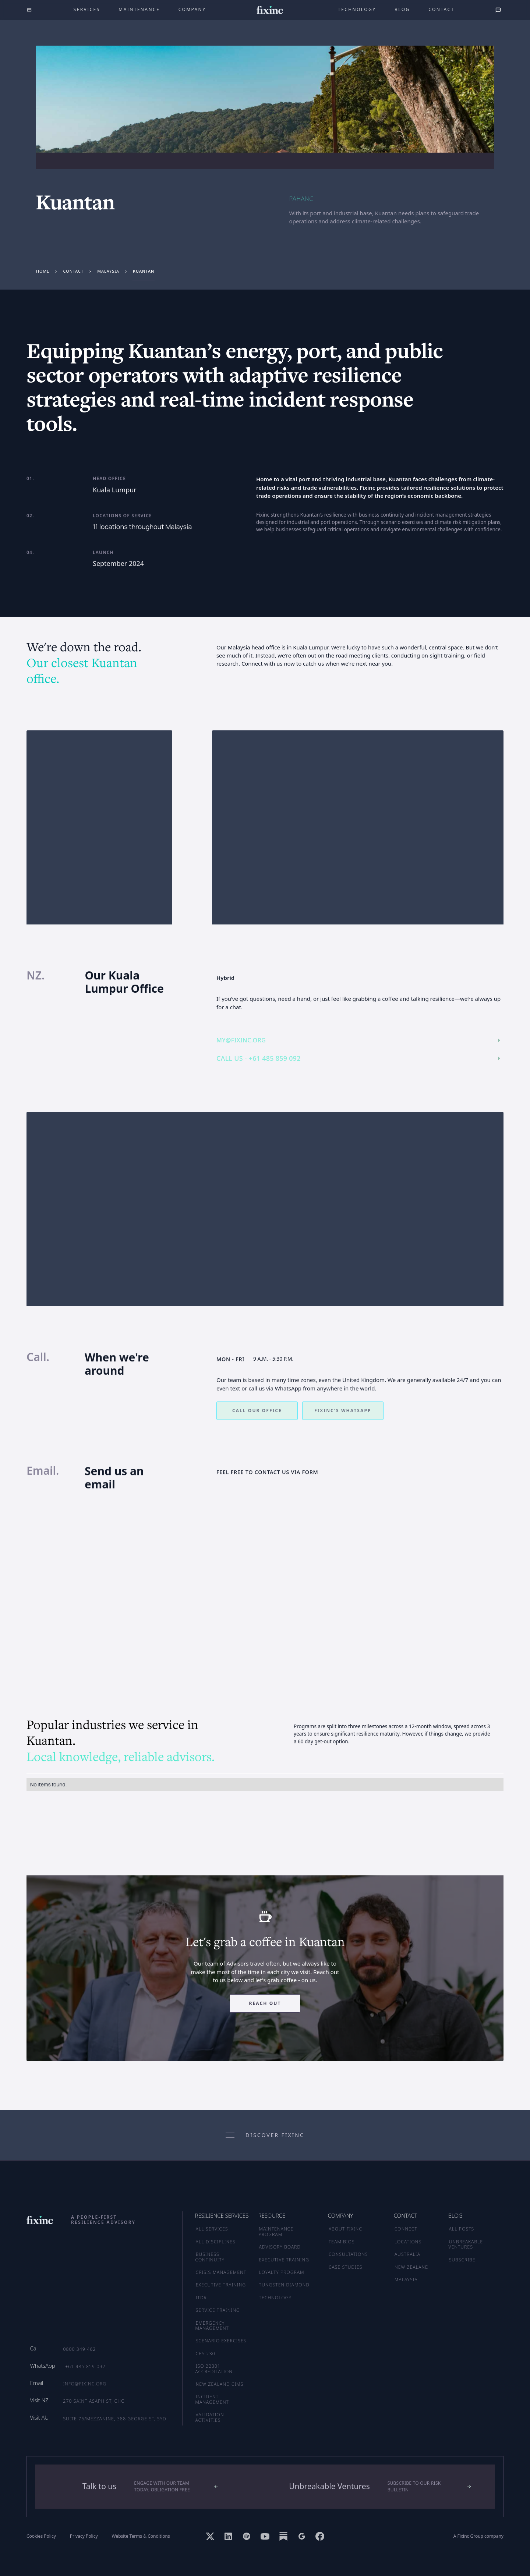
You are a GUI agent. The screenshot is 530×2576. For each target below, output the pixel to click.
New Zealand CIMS (220, 2384)
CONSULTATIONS (348, 2254)
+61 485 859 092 (85, 2366)
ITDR (201, 2298)
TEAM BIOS (342, 2242)
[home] (270, 9)
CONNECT (406, 2229)
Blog (402, 9)
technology (357, 9)
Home (43, 271)
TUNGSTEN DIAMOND (284, 2285)
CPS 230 (205, 2353)
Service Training (218, 2310)
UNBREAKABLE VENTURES (466, 2244)
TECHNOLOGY (275, 2298)
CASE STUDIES (346, 2267)
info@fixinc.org (84, 2384)
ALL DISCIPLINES (216, 2242)
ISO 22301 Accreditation (214, 2368)
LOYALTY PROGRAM (281, 2272)
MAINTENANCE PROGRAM (276, 2231)
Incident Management (212, 2399)
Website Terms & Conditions (141, 2536)
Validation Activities (209, 2417)
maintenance (139, 9)
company (192, 9)
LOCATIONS (408, 2242)
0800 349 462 (79, 2349)
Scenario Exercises (221, 2341)
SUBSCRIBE (462, 2260)
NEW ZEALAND (412, 2267)
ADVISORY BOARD (280, 2247)
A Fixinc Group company (478, 2536)
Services (87, 9)
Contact (441, 9)
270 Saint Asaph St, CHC (93, 2401)
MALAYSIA (406, 2279)
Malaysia (108, 271)
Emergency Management (212, 2325)
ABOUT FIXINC (345, 2229)
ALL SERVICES (212, 2229)
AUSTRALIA (407, 2254)
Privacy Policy (84, 2536)
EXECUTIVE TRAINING (284, 2260)
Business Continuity (210, 2257)
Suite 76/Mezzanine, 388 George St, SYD (114, 2419)
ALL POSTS (461, 2229)
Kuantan (143, 271)
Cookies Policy (41, 2536)
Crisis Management (221, 2272)
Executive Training (221, 2285)
